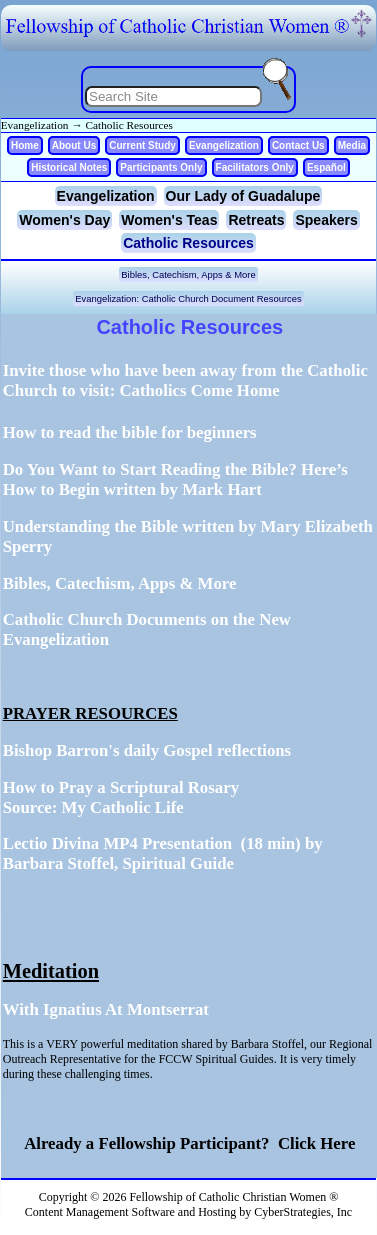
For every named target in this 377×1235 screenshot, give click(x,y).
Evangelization (35, 125)
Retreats (256, 220)
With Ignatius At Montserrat (106, 1009)
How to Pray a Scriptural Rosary (121, 787)
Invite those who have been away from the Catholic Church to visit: (185, 380)
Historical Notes (69, 167)
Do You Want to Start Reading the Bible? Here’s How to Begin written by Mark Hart (175, 479)
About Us (74, 145)
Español (326, 167)
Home (25, 145)
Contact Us (298, 145)
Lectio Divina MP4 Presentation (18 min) (152, 843)
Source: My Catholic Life (93, 807)
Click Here (313, 1143)
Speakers (326, 220)
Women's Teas (169, 220)
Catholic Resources (129, 125)
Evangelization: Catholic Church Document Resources (188, 298)
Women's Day (64, 220)
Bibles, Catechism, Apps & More (188, 274)
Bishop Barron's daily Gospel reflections (147, 750)
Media (352, 145)
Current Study (142, 145)
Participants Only (161, 167)
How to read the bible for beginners (130, 432)
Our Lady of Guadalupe (243, 196)
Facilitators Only (255, 167)
